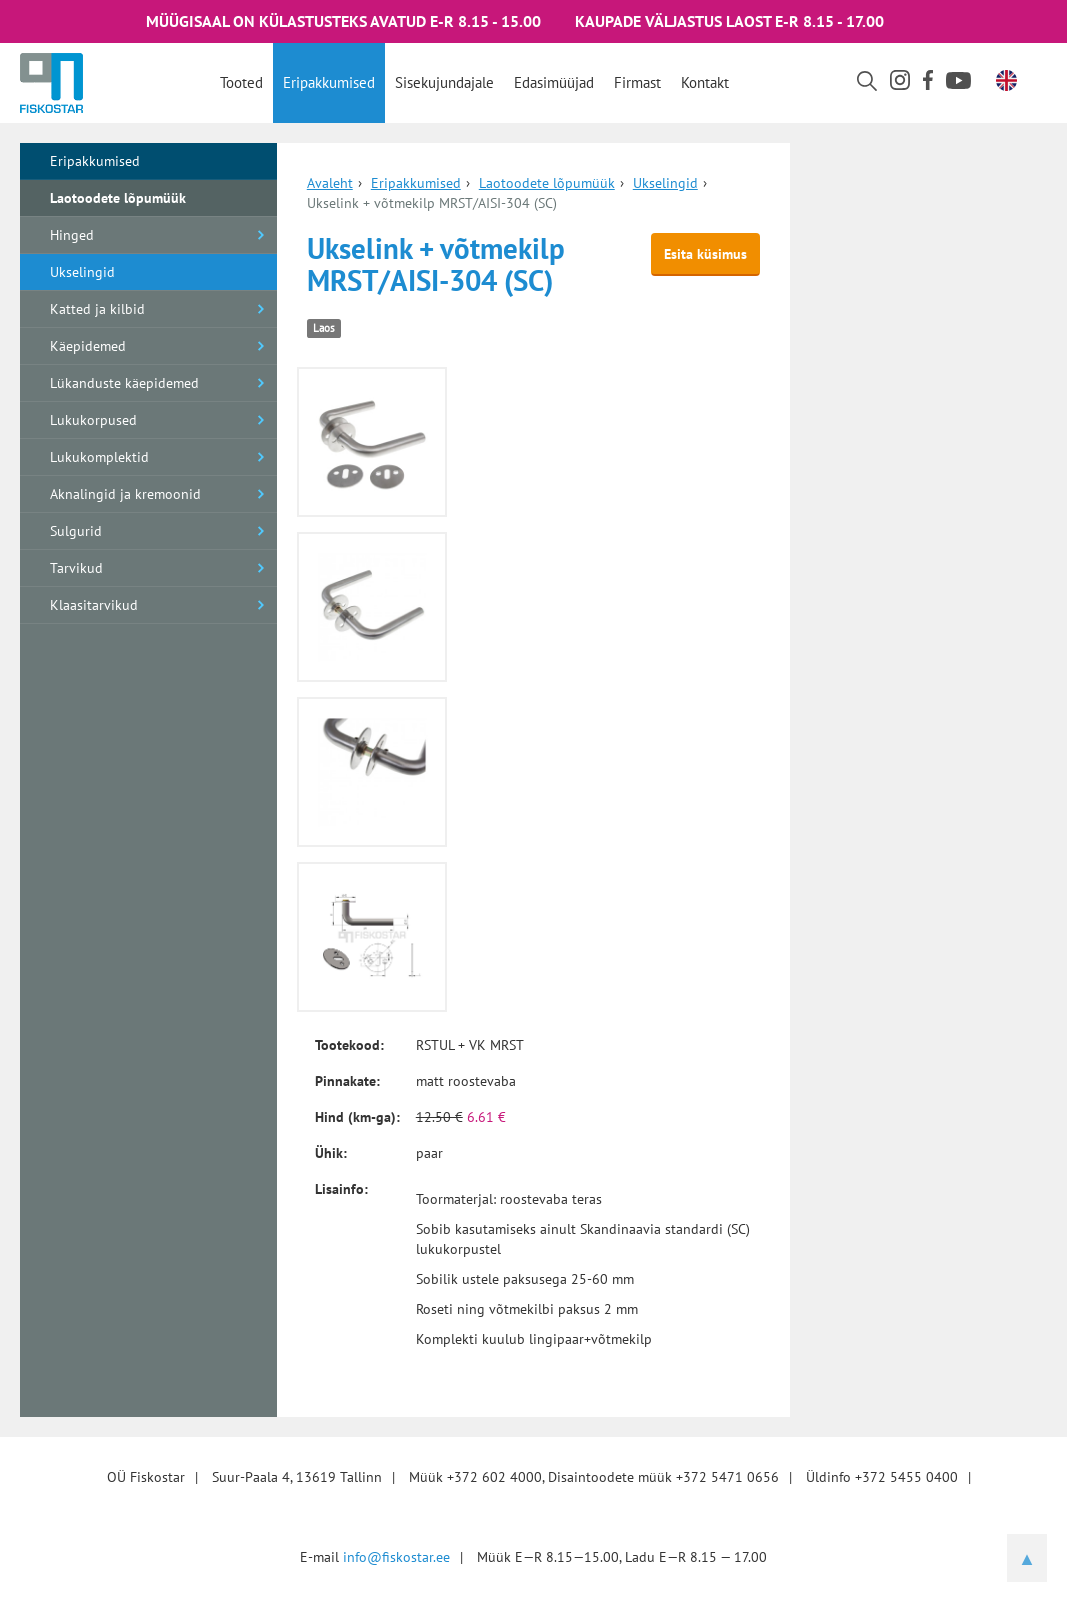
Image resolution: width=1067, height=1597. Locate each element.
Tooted (241, 82)
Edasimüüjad (554, 82)
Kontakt (705, 82)
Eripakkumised (329, 82)
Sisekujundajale (444, 82)
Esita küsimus (705, 254)
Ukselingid (82, 272)
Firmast (637, 82)
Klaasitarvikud (94, 605)
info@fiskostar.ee (396, 1557)
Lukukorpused (93, 420)
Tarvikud (76, 568)
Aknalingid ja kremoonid (125, 494)
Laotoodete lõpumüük (118, 198)
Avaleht (330, 183)
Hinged (72, 235)
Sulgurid (76, 531)
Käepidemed (88, 346)
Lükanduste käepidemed (124, 383)
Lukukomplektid (99, 457)
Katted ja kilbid (97, 309)
